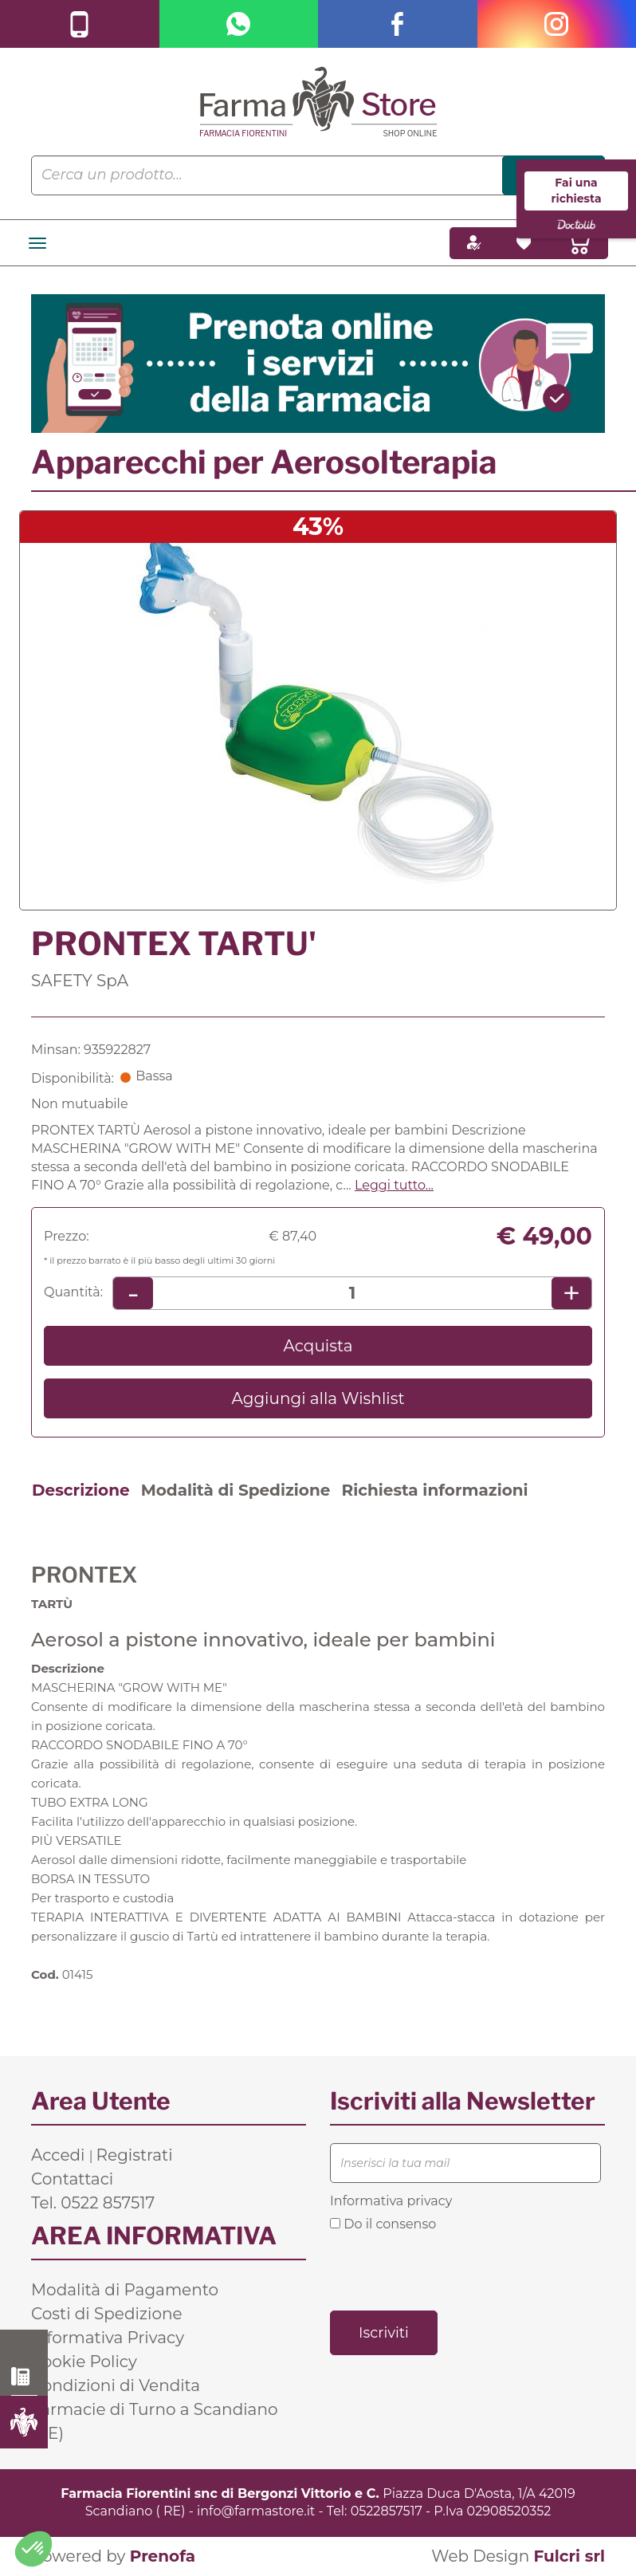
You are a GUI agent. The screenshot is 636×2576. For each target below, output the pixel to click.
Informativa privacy (391, 2200)
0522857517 (386, 2511)
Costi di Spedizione (107, 2313)
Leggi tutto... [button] (394, 1185)
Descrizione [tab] (81, 1490)
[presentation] (451, 2270)
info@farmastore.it (256, 2511)
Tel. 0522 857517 (93, 2202)
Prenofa (162, 2556)
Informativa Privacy (107, 2337)
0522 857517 (24, 2377)
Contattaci (72, 2179)
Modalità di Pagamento (124, 2289)
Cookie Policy (84, 2361)
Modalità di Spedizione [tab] (236, 1490)
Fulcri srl (569, 2556)
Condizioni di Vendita (115, 2385)
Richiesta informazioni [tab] (434, 1490)
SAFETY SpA (79, 980)
